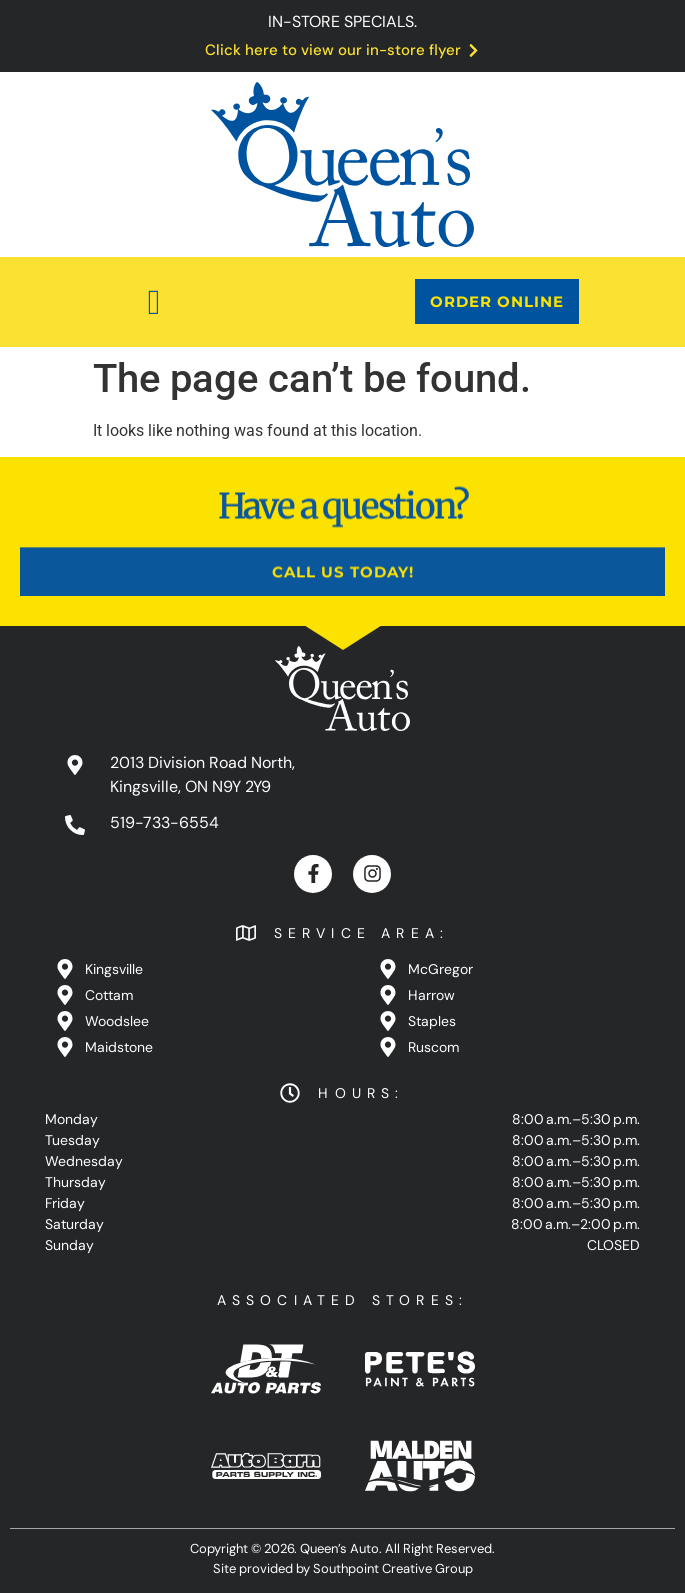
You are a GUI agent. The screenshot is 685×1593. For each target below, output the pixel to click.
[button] (154, 302)
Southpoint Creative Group (393, 1568)
